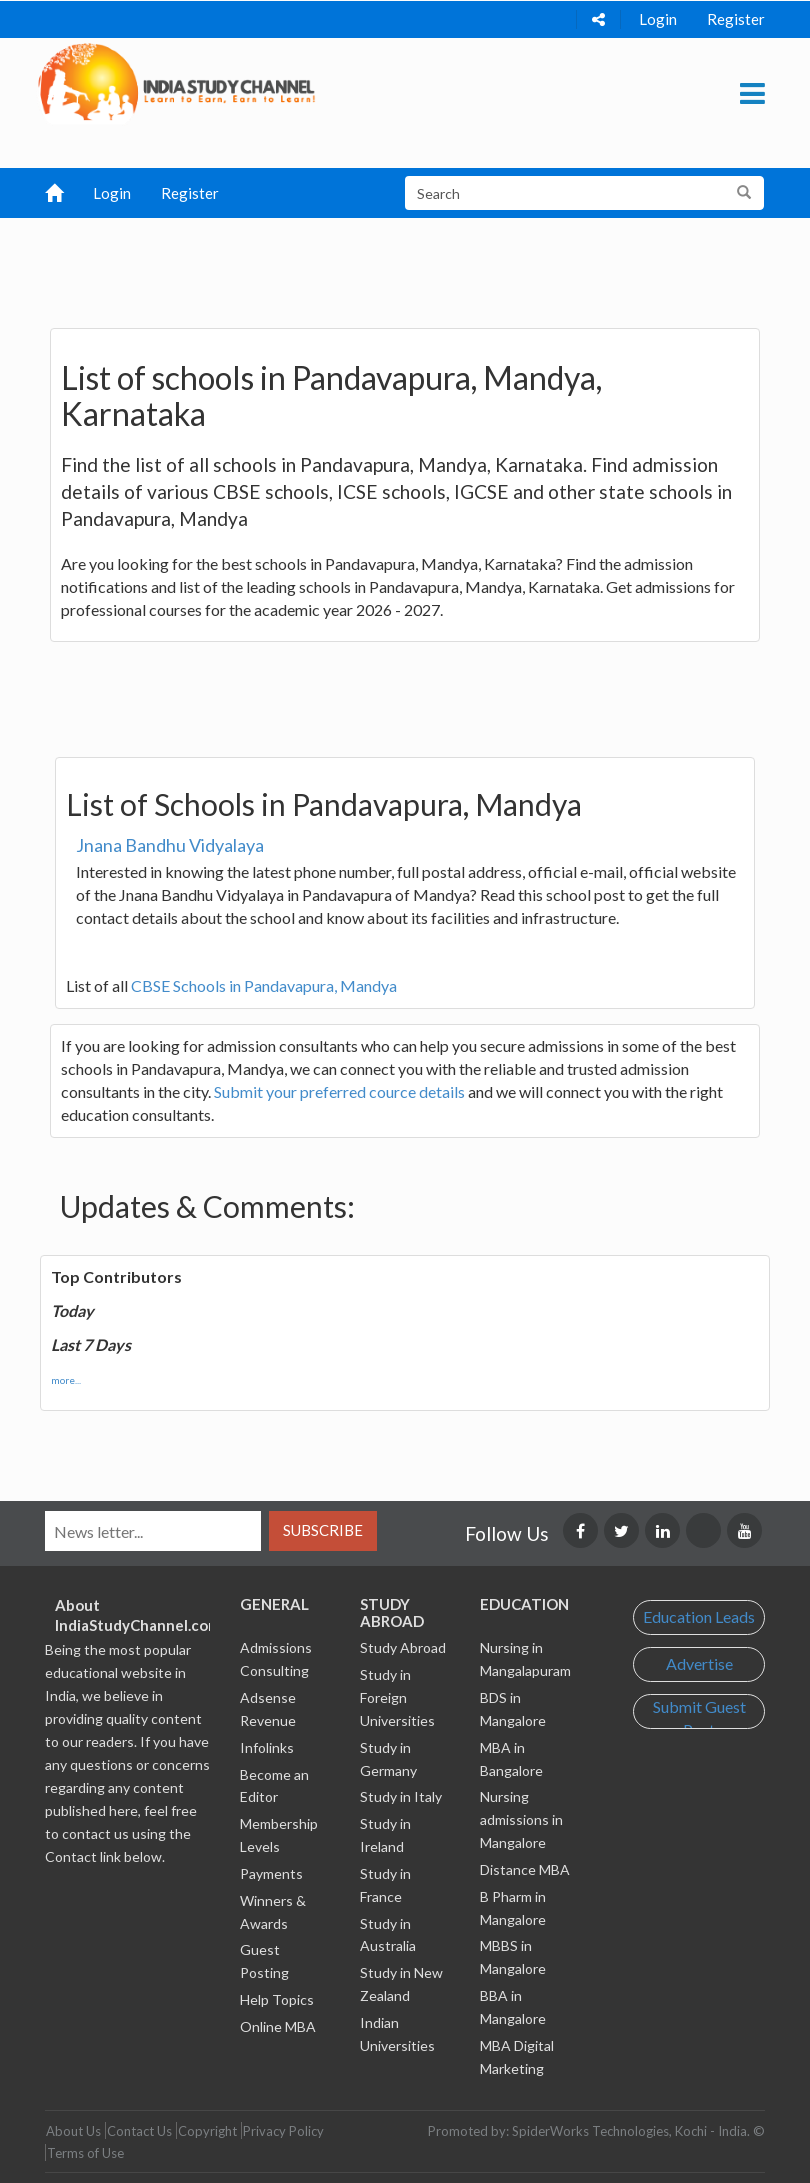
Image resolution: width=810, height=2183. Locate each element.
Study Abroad (403, 1647)
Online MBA (278, 2026)
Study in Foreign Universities (397, 1697)
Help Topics (277, 1999)
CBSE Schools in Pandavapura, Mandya (264, 985)
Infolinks (267, 1747)
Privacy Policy (283, 2131)
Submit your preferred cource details (339, 1091)
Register (736, 19)
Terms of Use (85, 2153)
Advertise (699, 1663)
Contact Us (139, 2131)
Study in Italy (401, 1796)
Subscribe (323, 1530)
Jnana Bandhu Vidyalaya (170, 845)
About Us (73, 2131)
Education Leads (699, 1616)
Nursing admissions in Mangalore (521, 1819)
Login (658, 19)
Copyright (207, 2131)
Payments (271, 1873)
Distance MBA (525, 1869)
